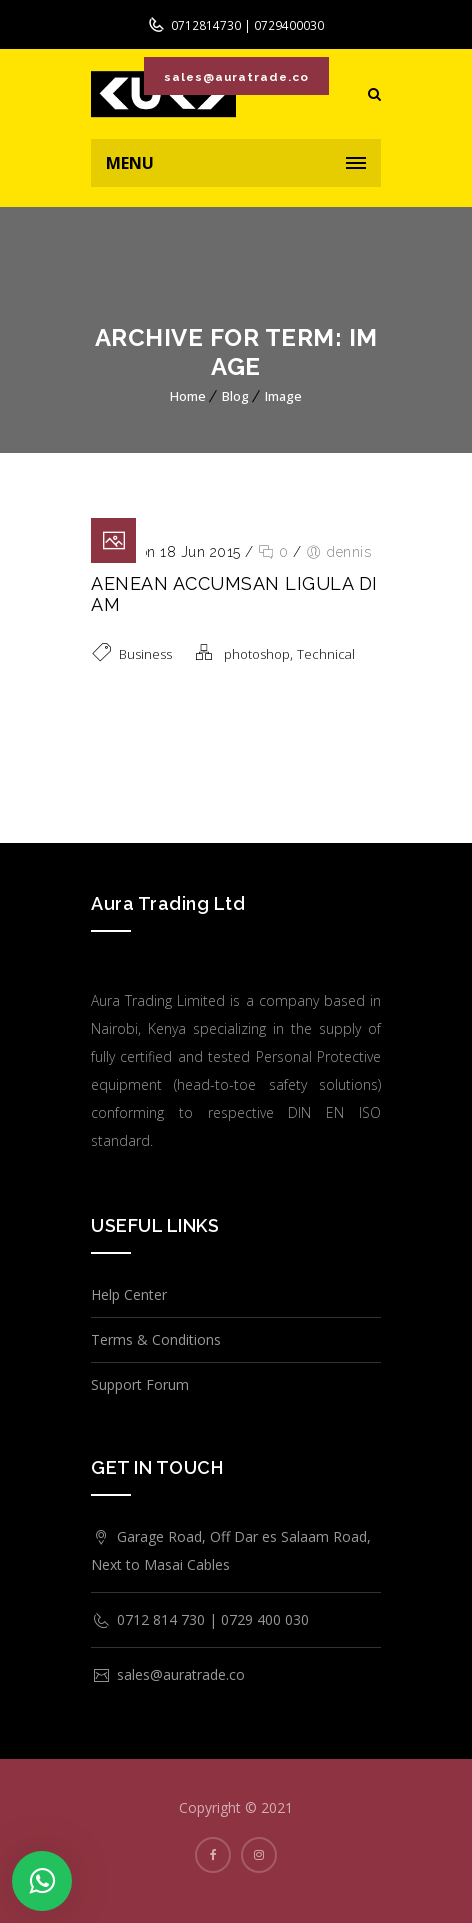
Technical (326, 654)
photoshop (257, 654)
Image (283, 396)
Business (145, 654)
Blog (235, 396)
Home (188, 396)
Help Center (129, 1294)
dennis (349, 552)
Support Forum (140, 1384)
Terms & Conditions (156, 1339)
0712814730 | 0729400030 (246, 25)
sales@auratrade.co (236, 77)
